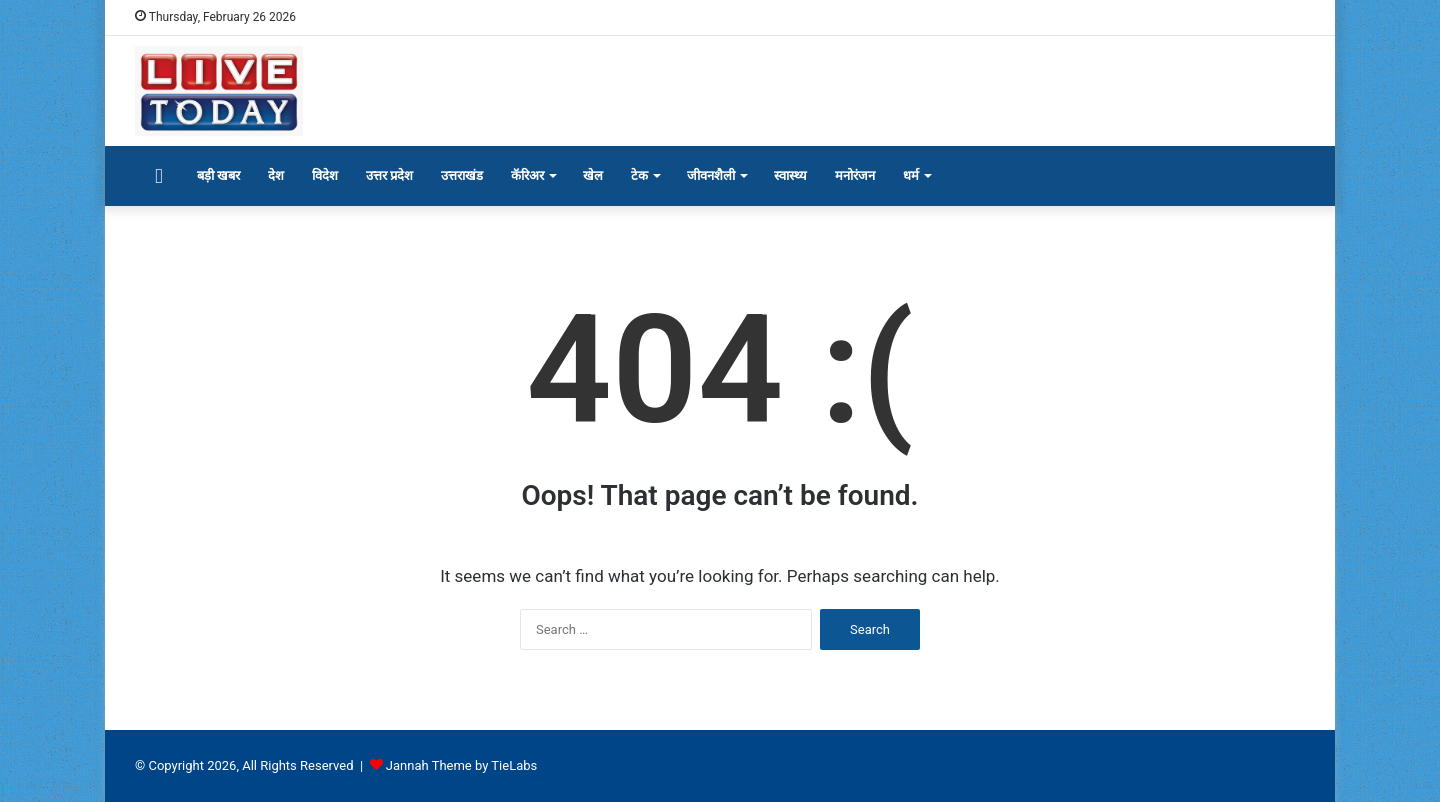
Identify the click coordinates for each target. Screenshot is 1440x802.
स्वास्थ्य (790, 175)
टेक (639, 175)
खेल (593, 175)
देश (276, 175)
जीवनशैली (711, 175)
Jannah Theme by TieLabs (461, 765)
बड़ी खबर (218, 175)
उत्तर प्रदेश (389, 175)
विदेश (325, 175)
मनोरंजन (855, 175)
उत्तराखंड (462, 175)
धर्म (911, 175)
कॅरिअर (527, 175)
